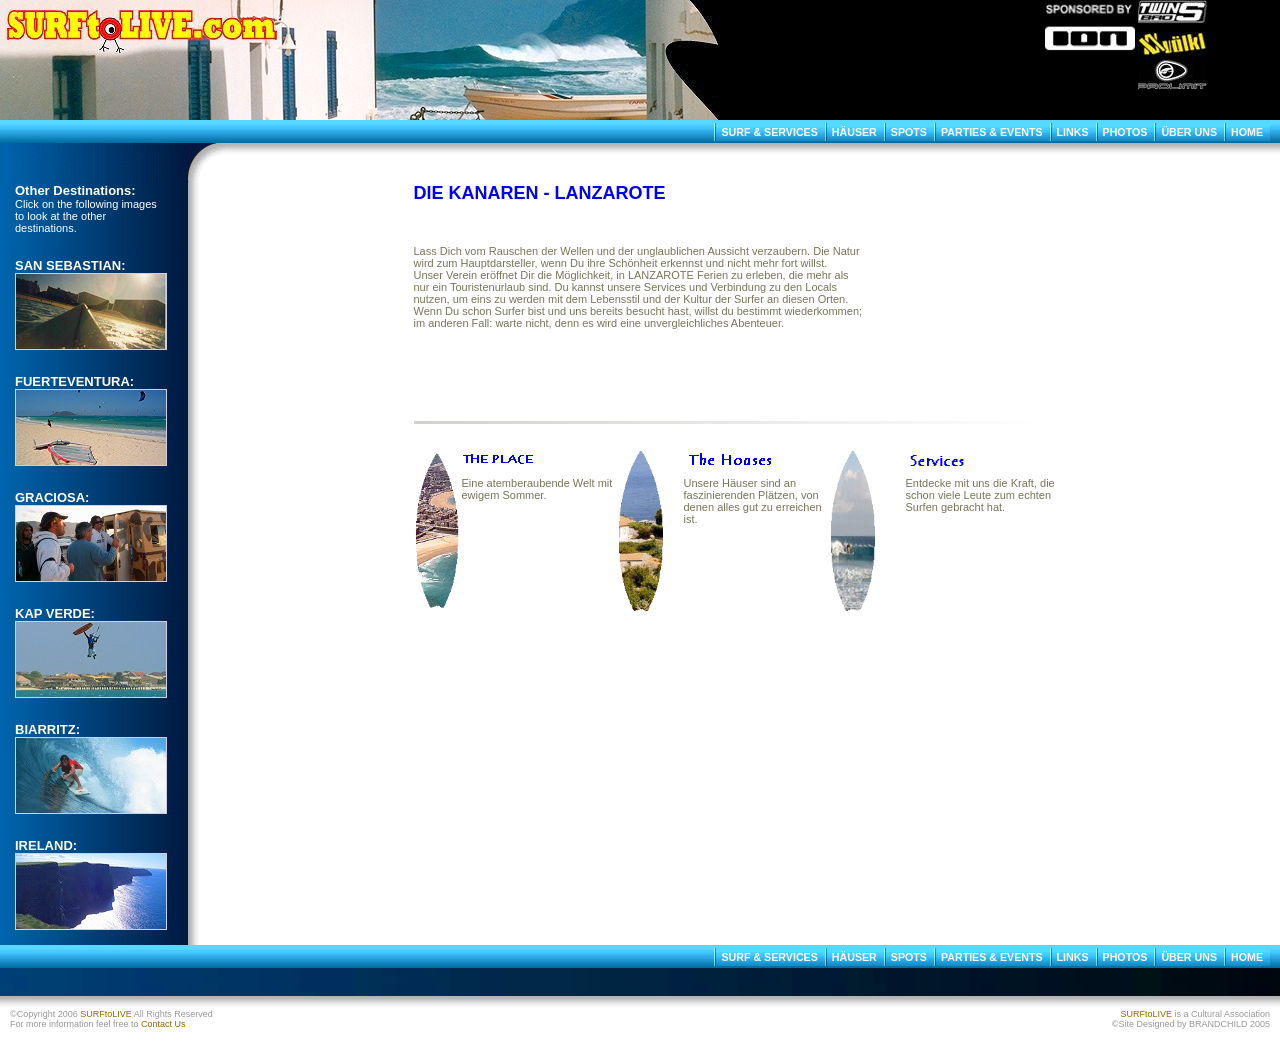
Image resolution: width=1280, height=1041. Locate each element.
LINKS (1073, 132)
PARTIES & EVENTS (992, 132)
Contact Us (163, 1024)
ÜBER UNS (1189, 132)
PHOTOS (1125, 132)
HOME (1247, 132)
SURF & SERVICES (769, 132)
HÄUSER (854, 132)
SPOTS (909, 132)
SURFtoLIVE (106, 1014)
